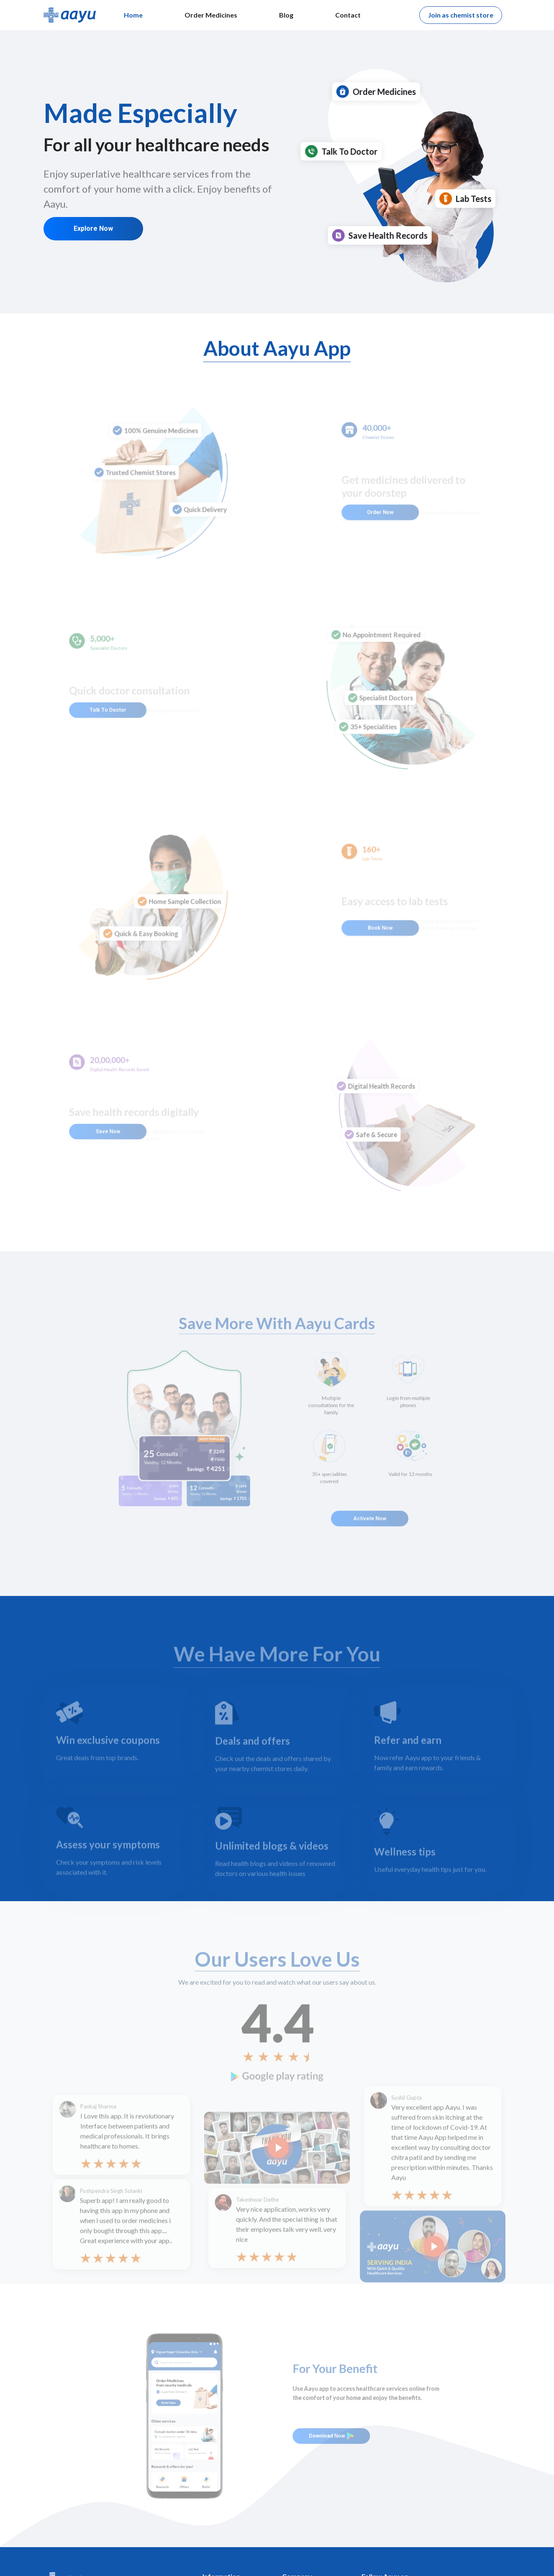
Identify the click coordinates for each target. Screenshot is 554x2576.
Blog (286, 15)
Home (133, 15)
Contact (348, 15)
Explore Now (93, 228)
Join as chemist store (460, 15)
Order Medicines (211, 15)
